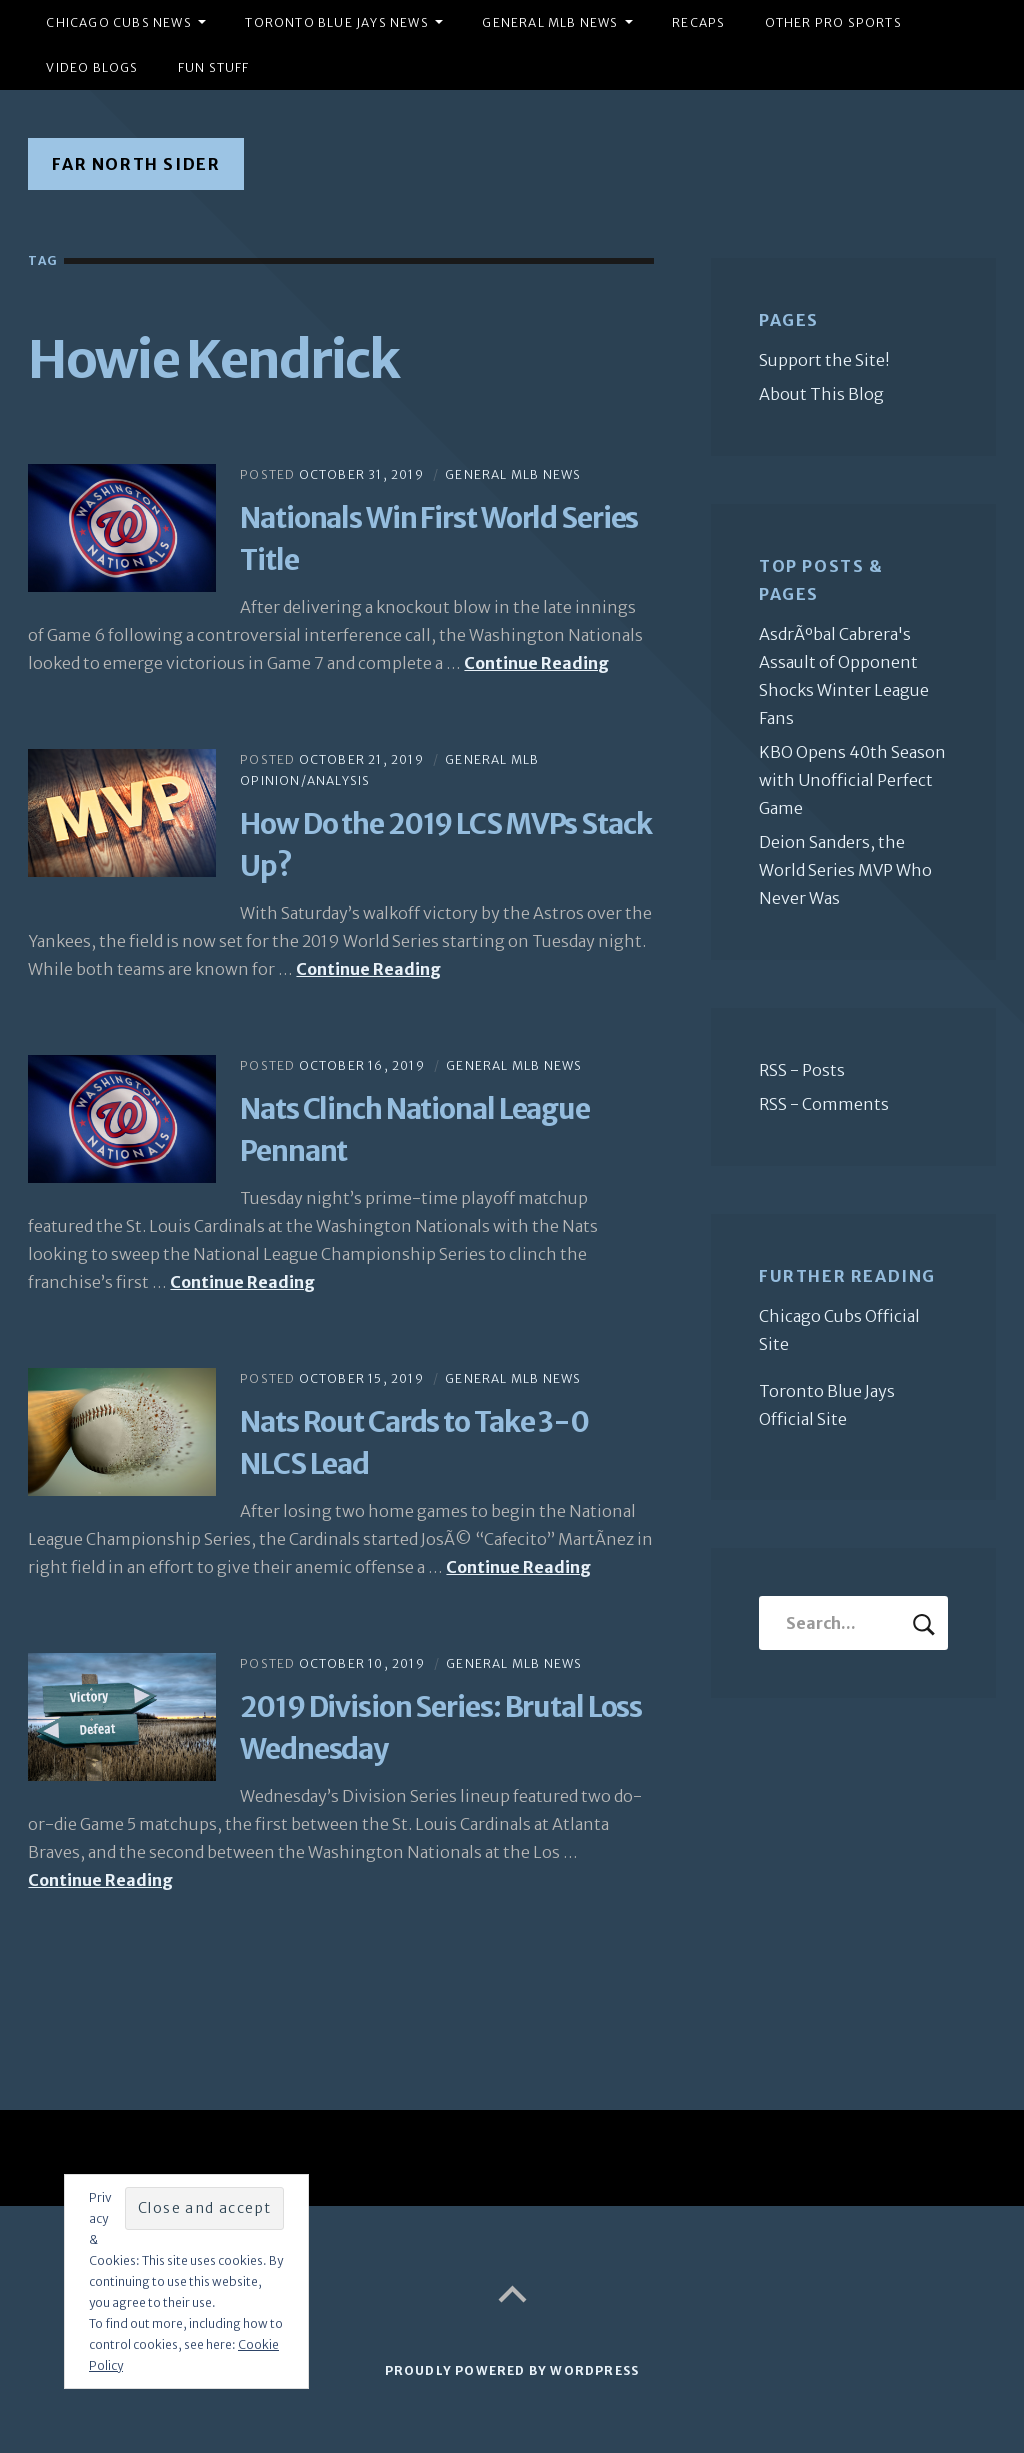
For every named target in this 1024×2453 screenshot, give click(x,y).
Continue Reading (536, 663)
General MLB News (550, 22)
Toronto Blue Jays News (336, 22)
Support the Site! (824, 360)
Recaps (698, 22)
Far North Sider (136, 164)
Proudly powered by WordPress (512, 2370)
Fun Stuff (214, 67)
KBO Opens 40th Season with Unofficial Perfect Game (852, 780)
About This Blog (821, 394)
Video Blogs (92, 67)
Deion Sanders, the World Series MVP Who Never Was (845, 870)
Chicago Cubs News (118, 22)
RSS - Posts (802, 1070)
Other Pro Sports (833, 22)
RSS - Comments (824, 1104)
